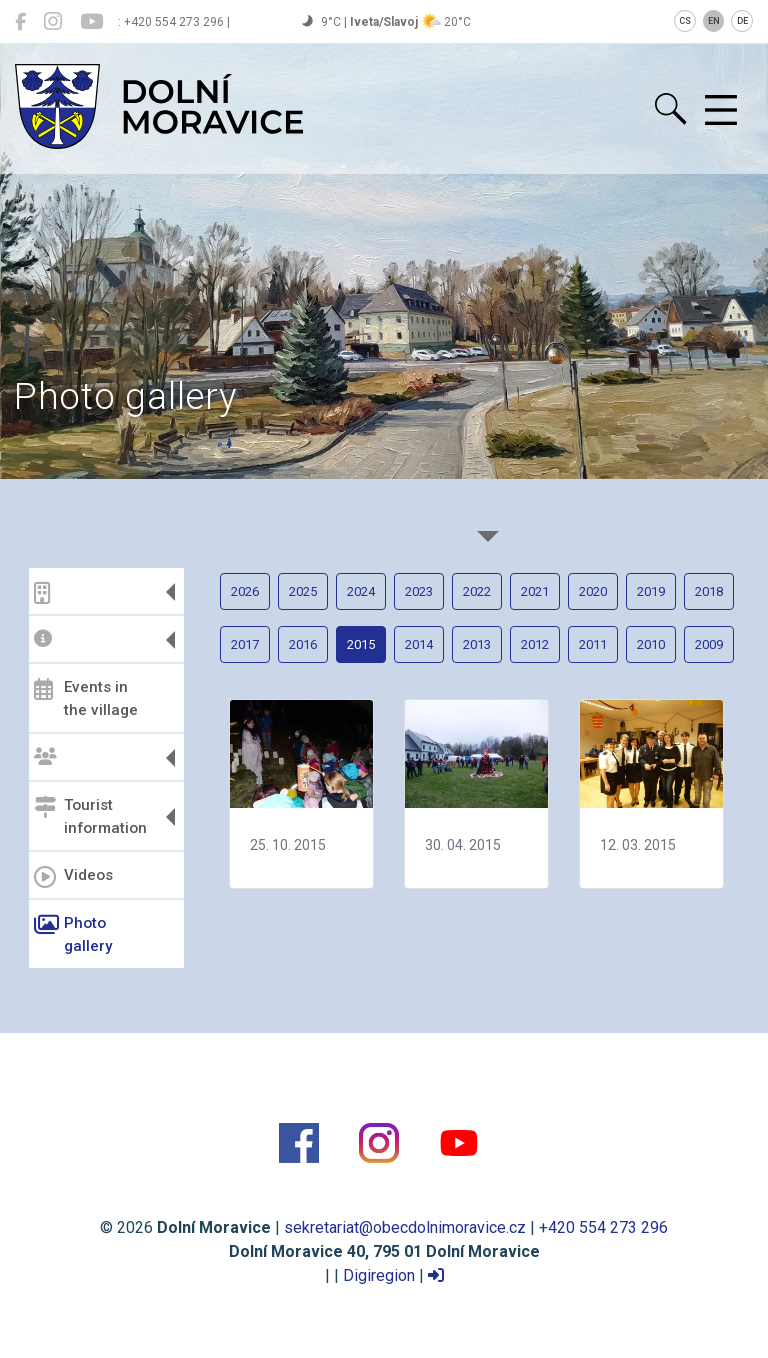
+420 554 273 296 (603, 1227)
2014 (419, 644)
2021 (535, 591)
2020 (593, 591)
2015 (361, 644)
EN (714, 21)
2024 (361, 591)
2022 (477, 591)
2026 (245, 591)
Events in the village (86, 698)
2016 (303, 644)
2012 (535, 644)
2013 (477, 644)
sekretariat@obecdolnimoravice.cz (405, 1227)
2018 (709, 591)
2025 (303, 591)
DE (742, 21)
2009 (709, 644)
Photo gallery (73, 934)
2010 (651, 644)
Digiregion (379, 1275)
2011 (593, 644)
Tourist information (90, 816)
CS (685, 21)
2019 (651, 591)
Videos (73, 877)
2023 (419, 591)
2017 (245, 644)
